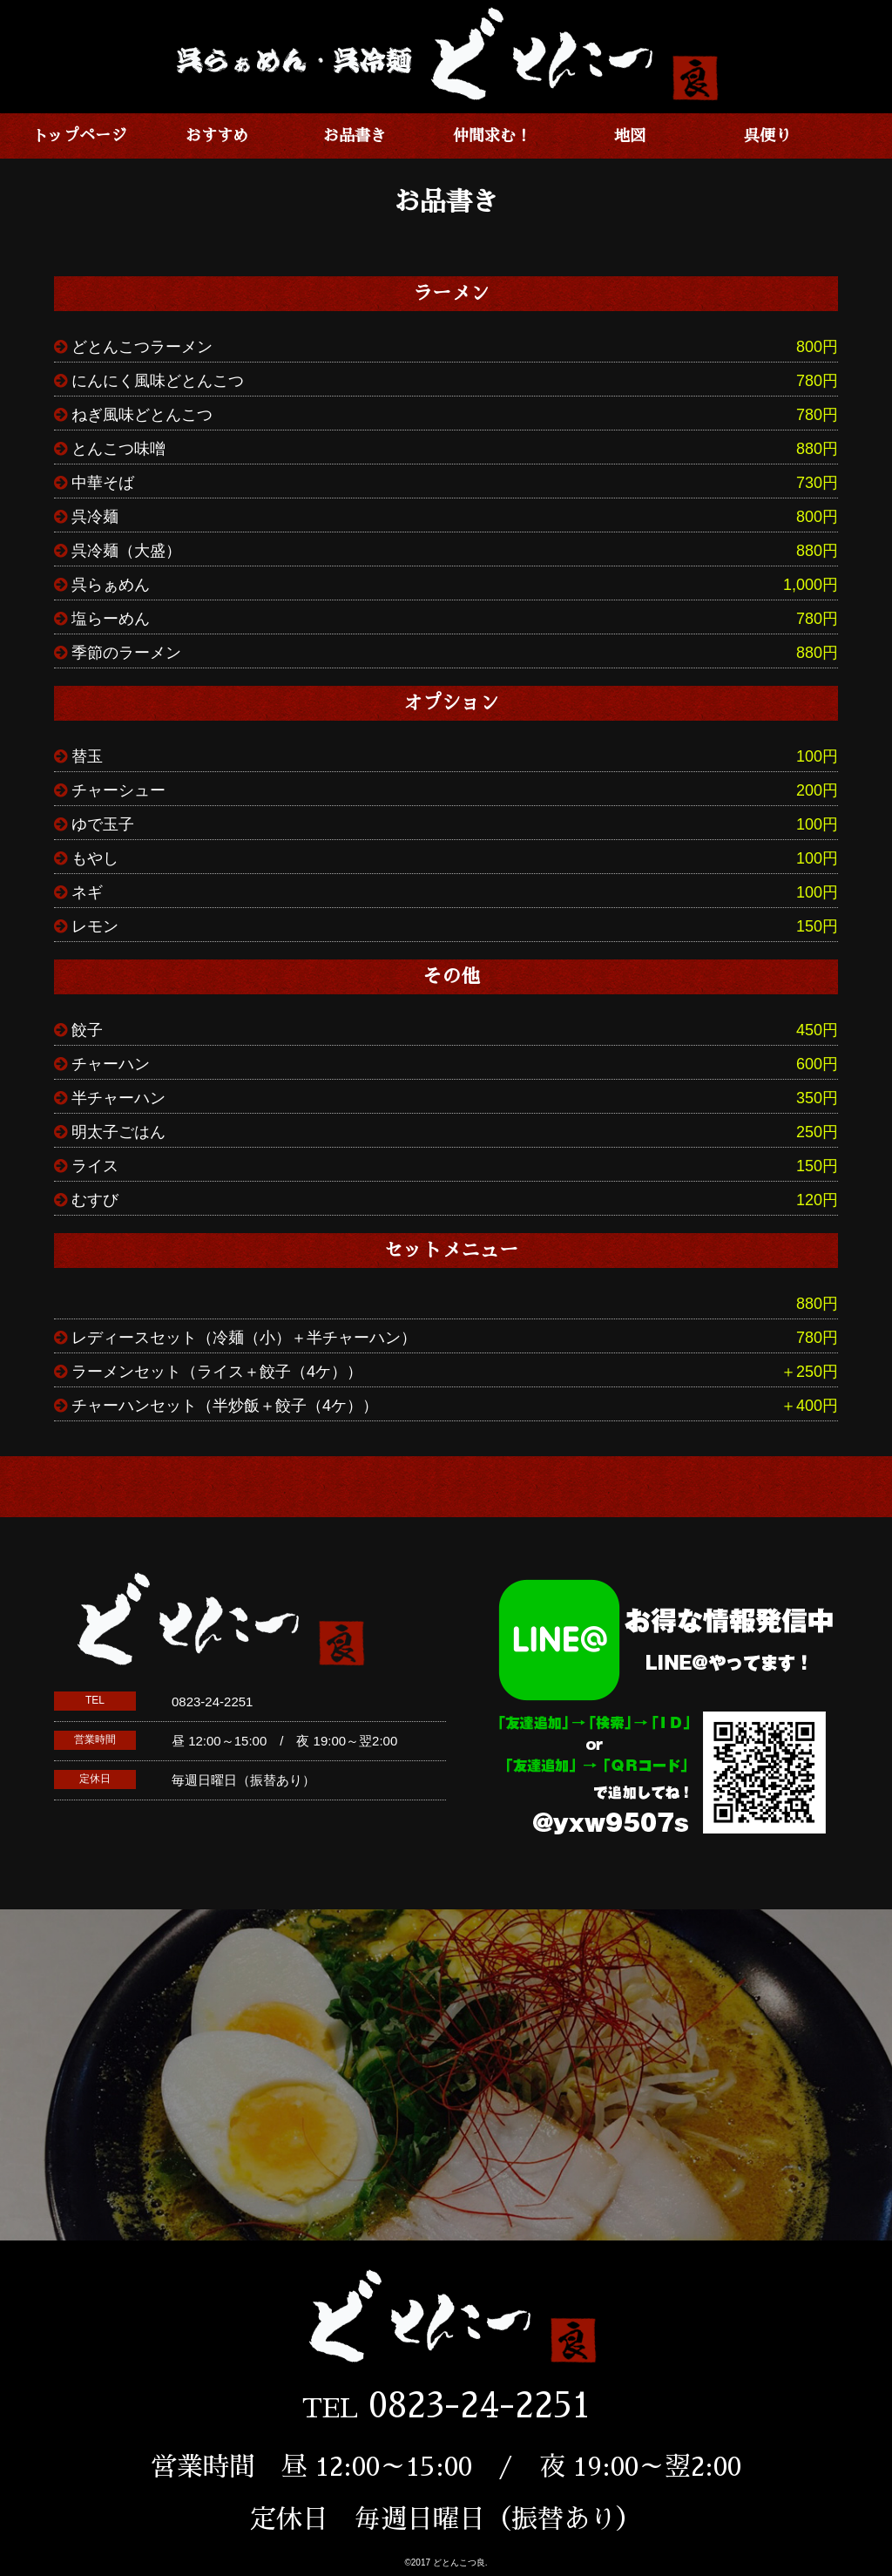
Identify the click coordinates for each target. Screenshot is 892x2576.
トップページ (79, 136)
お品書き (354, 136)
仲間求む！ (492, 136)
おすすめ (217, 136)
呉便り (767, 136)
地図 (629, 136)
